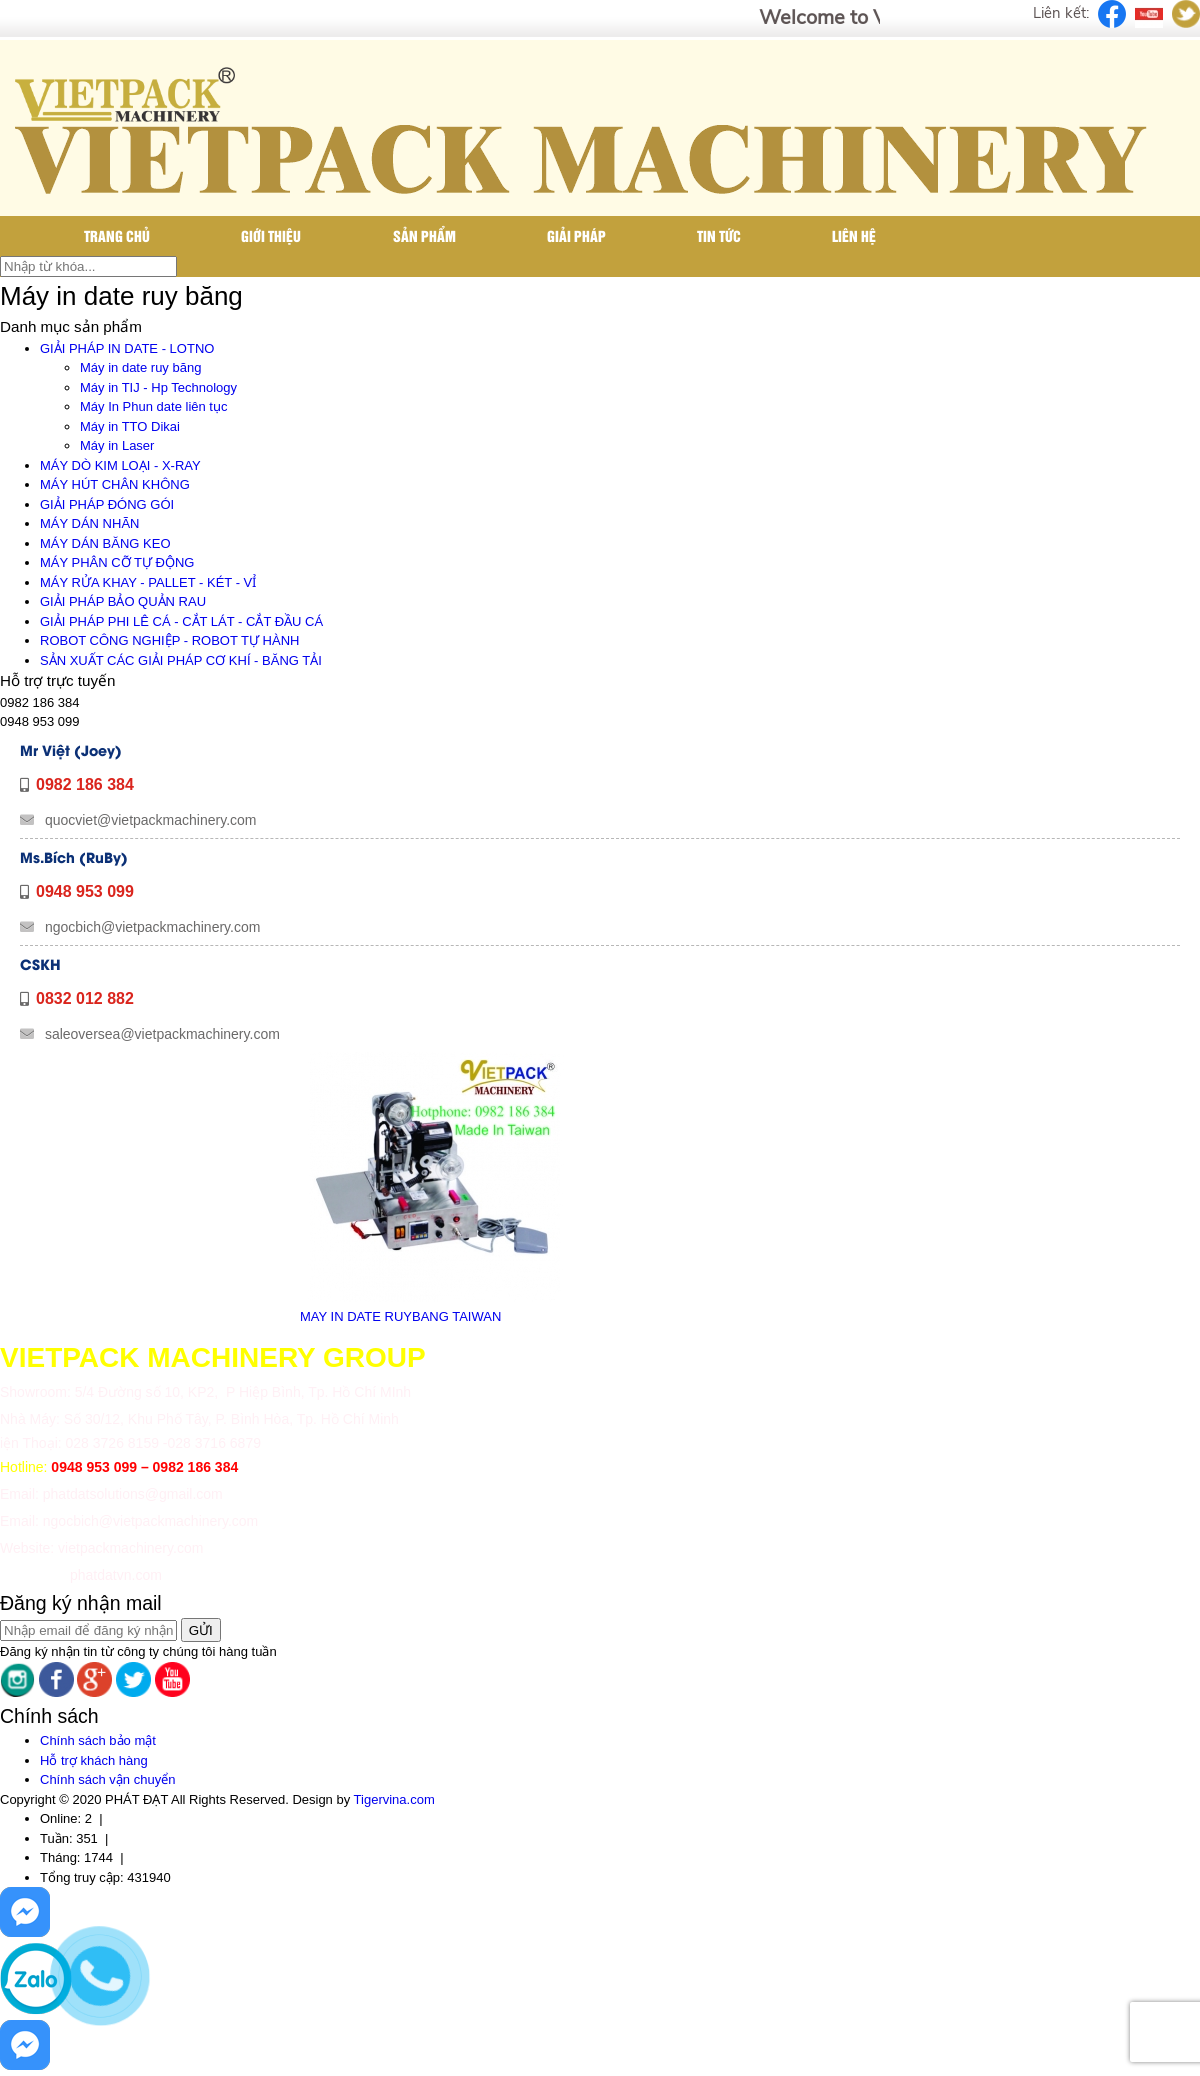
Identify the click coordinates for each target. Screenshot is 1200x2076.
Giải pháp (576, 235)
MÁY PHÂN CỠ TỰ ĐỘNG (117, 562)
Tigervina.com (394, 1799)
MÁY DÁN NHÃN (89, 523)
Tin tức (719, 235)
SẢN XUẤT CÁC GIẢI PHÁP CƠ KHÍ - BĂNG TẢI (181, 660)
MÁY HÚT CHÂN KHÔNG (115, 484)
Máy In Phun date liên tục (153, 406)
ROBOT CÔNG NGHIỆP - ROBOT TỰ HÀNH (169, 640)
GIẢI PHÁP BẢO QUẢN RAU (123, 601)
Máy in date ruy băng (140, 367)
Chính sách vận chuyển (107, 1779)
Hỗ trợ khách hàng (94, 1760)
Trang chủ (117, 235)
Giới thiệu (271, 235)
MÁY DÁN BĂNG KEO (105, 543)
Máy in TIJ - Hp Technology (158, 387)
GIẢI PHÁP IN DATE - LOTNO (127, 348)
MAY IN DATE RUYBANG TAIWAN (400, 1316)
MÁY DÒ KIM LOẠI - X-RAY (120, 465)
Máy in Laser (117, 445)
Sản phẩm (424, 235)
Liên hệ (854, 235)
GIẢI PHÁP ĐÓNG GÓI (107, 504)
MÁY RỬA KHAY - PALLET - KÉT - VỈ (148, 582)
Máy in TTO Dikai (130, 426)
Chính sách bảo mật (98, 1740)
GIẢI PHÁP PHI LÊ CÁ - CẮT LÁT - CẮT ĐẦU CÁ (181, 621)
